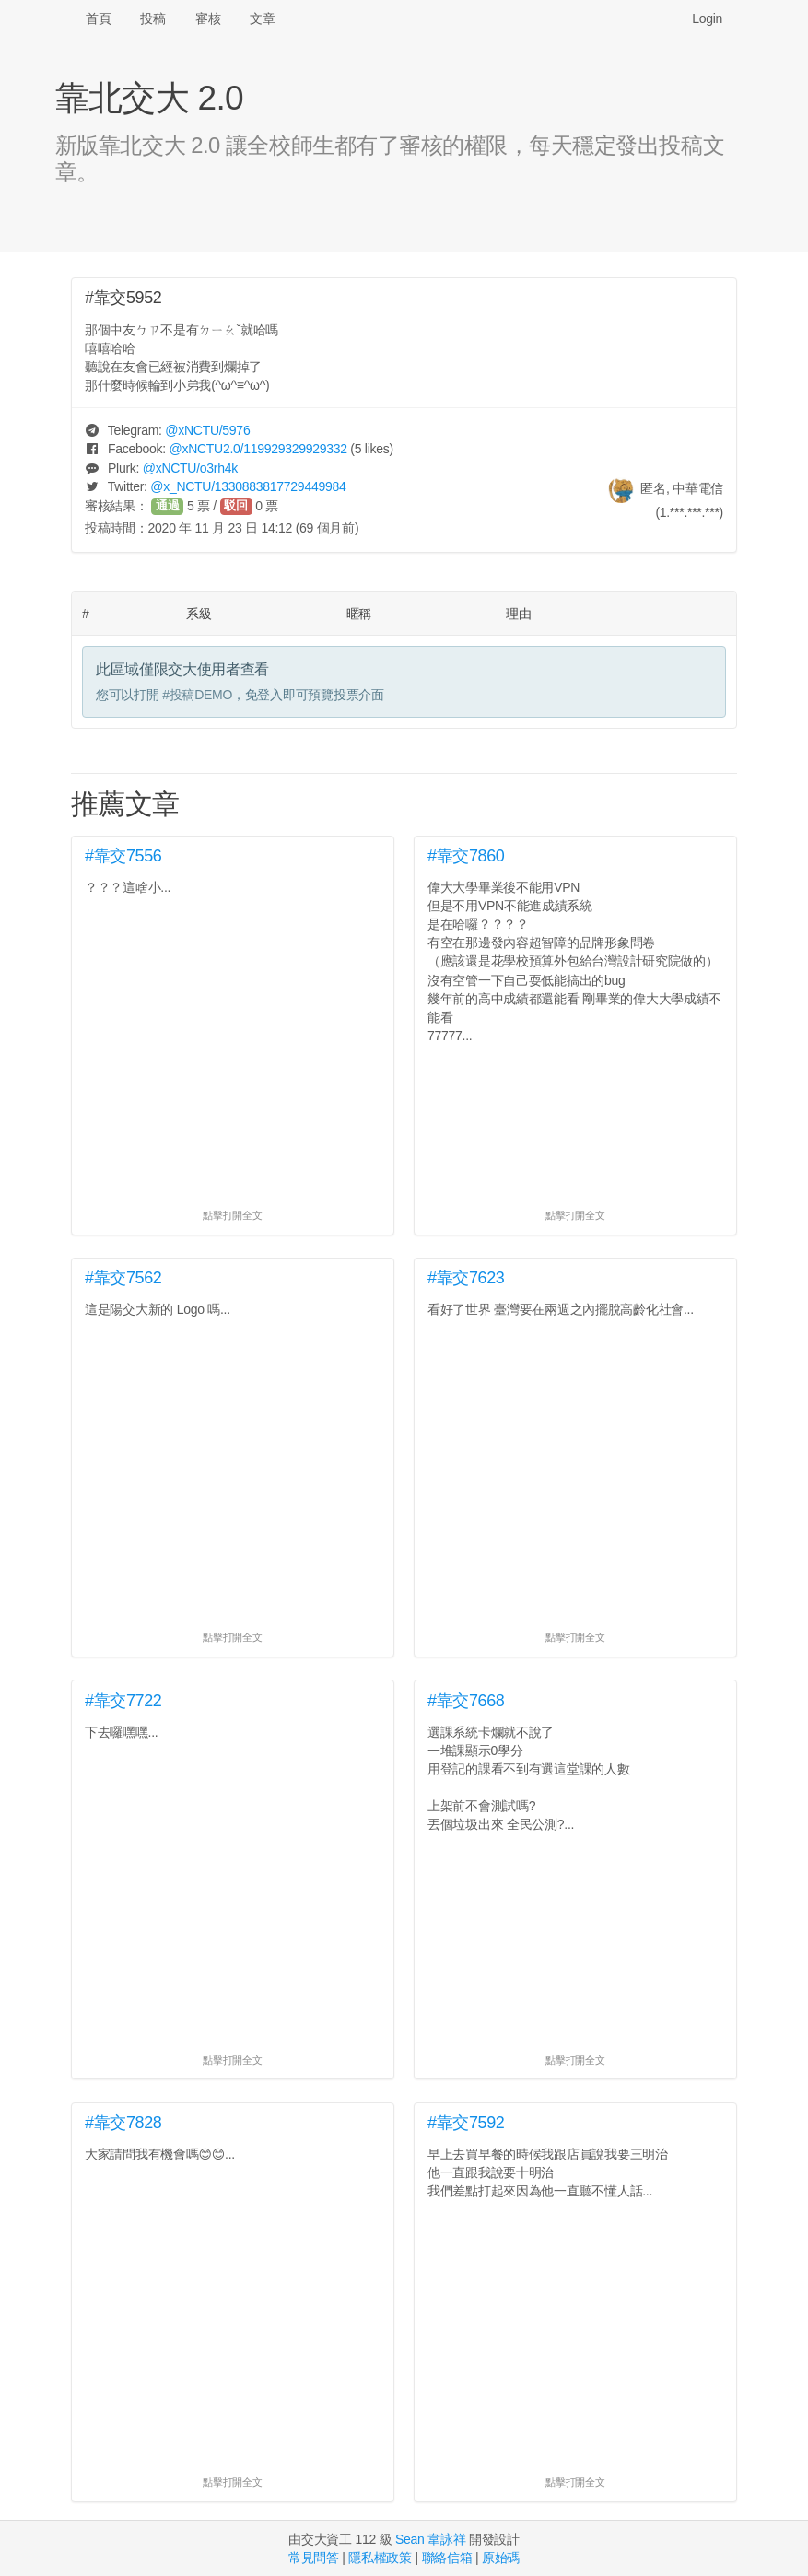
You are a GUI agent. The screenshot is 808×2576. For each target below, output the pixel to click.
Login (707, 18)
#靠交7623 (466, 1278)
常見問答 (313, 2557)
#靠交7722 (123, 1701)
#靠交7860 (466, 856)
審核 (207, 18)
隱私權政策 (380, 2557)
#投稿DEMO (197, 694)
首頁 (98, 18)
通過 (168, 505)
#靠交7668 (466, 1701)
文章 (262, 18)
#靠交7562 (123, 1278)
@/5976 (207, 430)
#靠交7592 (466, 2122)
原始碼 (501, 2557)
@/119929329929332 (257, 448)
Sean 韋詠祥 (430, 2539)
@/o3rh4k (190, 468)
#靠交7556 (123, 856)
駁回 (236, 505)
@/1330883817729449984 (247, 486)
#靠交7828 (123, 2122)
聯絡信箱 (447, 2557)
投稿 (152, 18)
